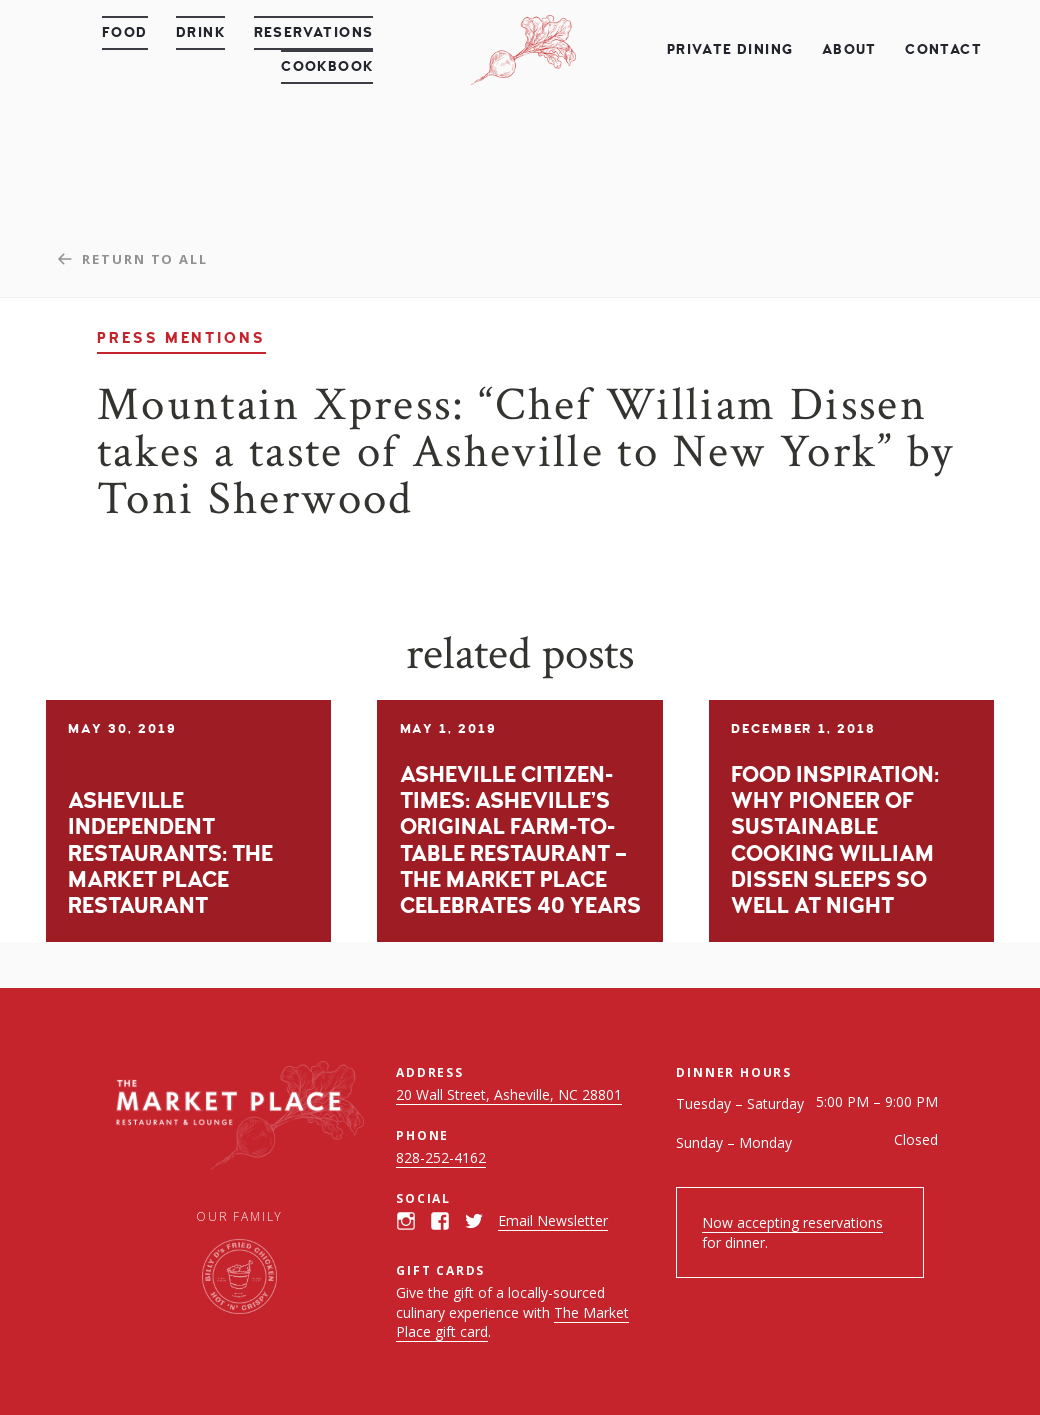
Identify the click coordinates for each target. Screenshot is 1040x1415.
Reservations (314, 32)
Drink (200, 32)
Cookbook (327, 66)
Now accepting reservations (792, 1222)
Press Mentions (181, 338)
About (849, 49)
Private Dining (730, 49)
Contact (943, 49)
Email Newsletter (553, 1220)
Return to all (145, 259)
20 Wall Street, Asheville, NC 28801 (509, 1094)
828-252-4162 (441, 1157)
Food (125, 32)
